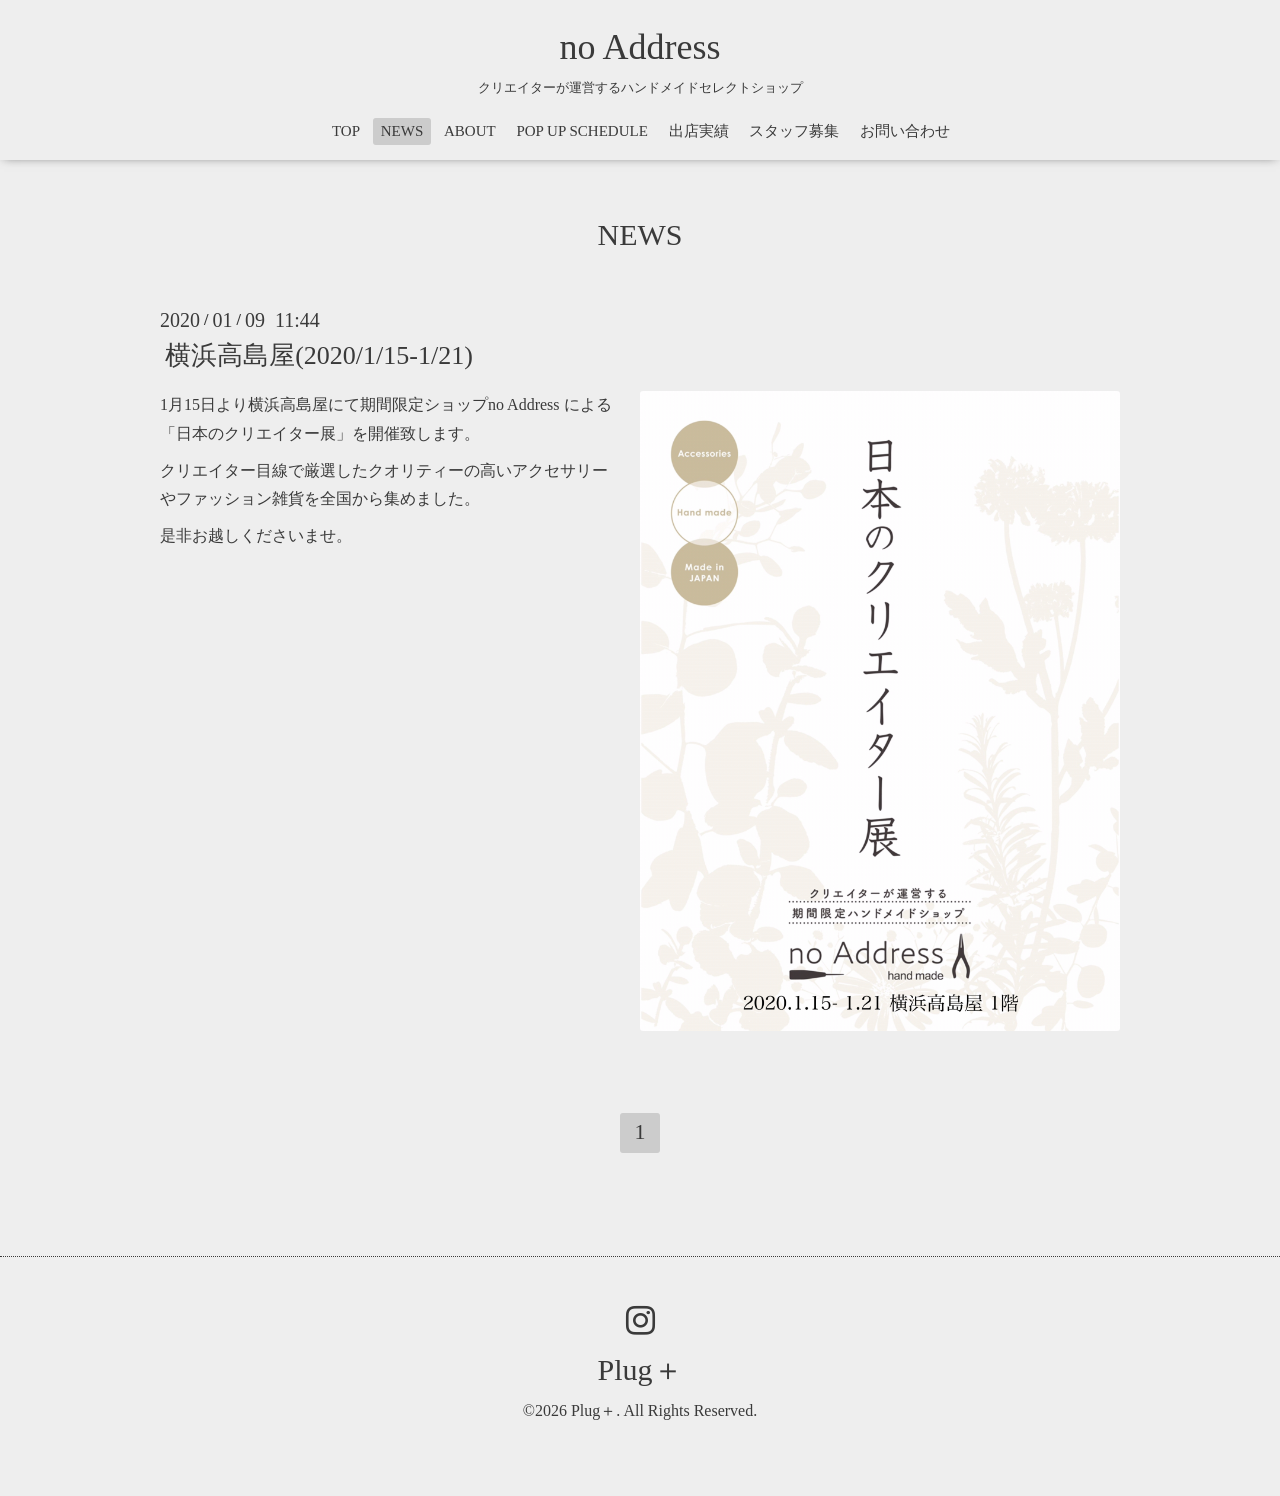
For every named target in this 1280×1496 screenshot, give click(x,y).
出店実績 (699, 131)
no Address (640, 47)
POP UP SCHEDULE (581, 131)
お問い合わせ (905, 131)
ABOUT (470, 131)
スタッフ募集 (794, 131)
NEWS (402, 131)
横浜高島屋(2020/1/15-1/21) (319, 355)
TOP (346, 131)
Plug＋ (639, 1369)
